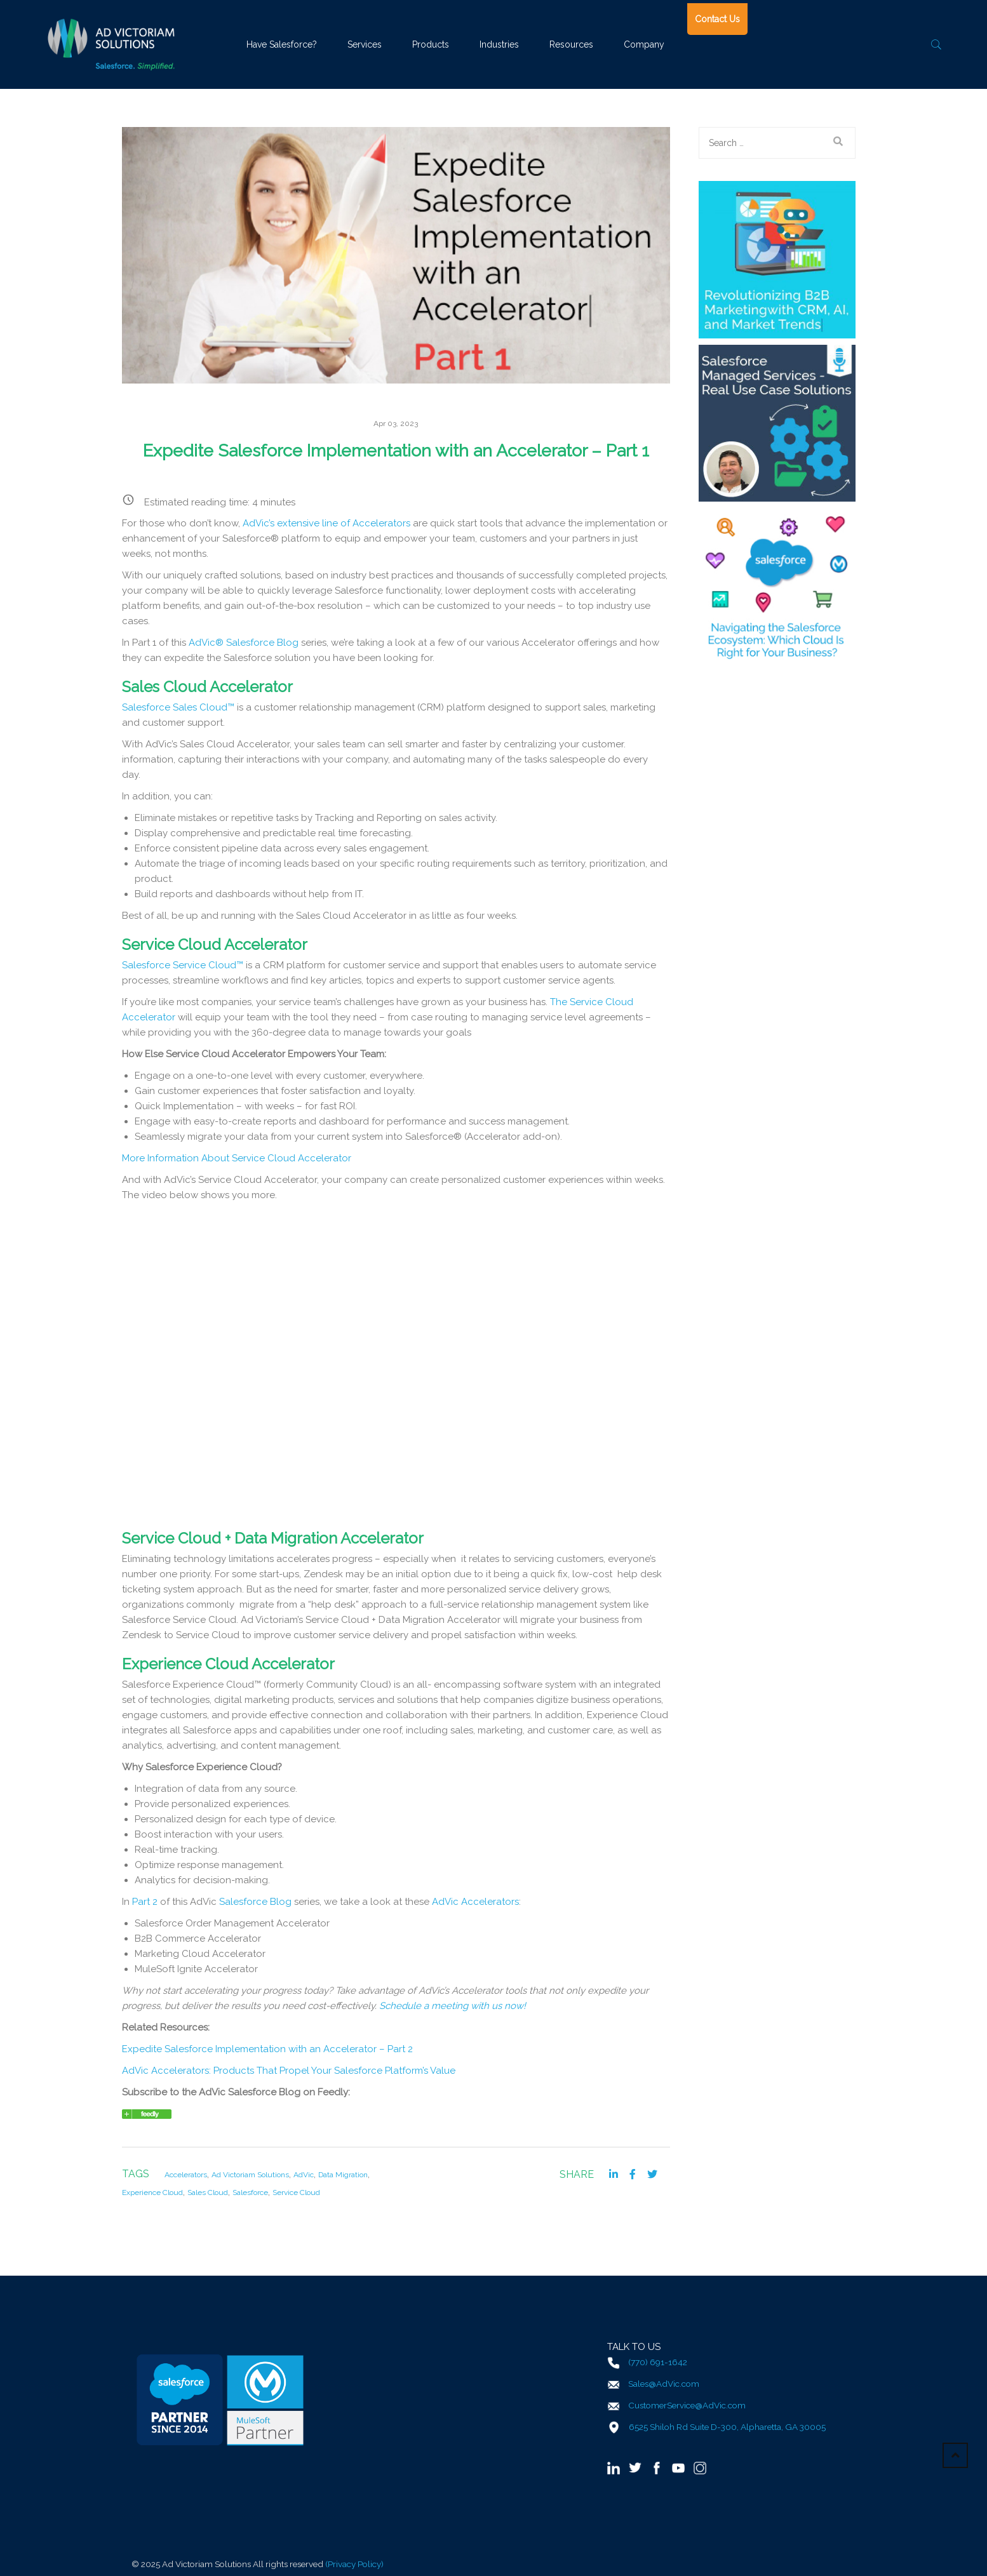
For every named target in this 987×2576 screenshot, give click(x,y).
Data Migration (343, 2174)
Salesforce (250, 2192)
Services (364, 44)
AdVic (303, 2174)
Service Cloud (296, 2192)
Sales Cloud (207, 2192)
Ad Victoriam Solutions (250, 2174)
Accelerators (185, 2174)
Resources (571, 44)
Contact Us (717, 19)
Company (644, 44)
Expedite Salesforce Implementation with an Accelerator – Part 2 (267, 2049)
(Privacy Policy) (354, 2563)
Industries (499, 44)
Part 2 (146, 1901)
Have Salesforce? (281, 44)
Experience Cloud (152, 2192)
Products (430, 44)
